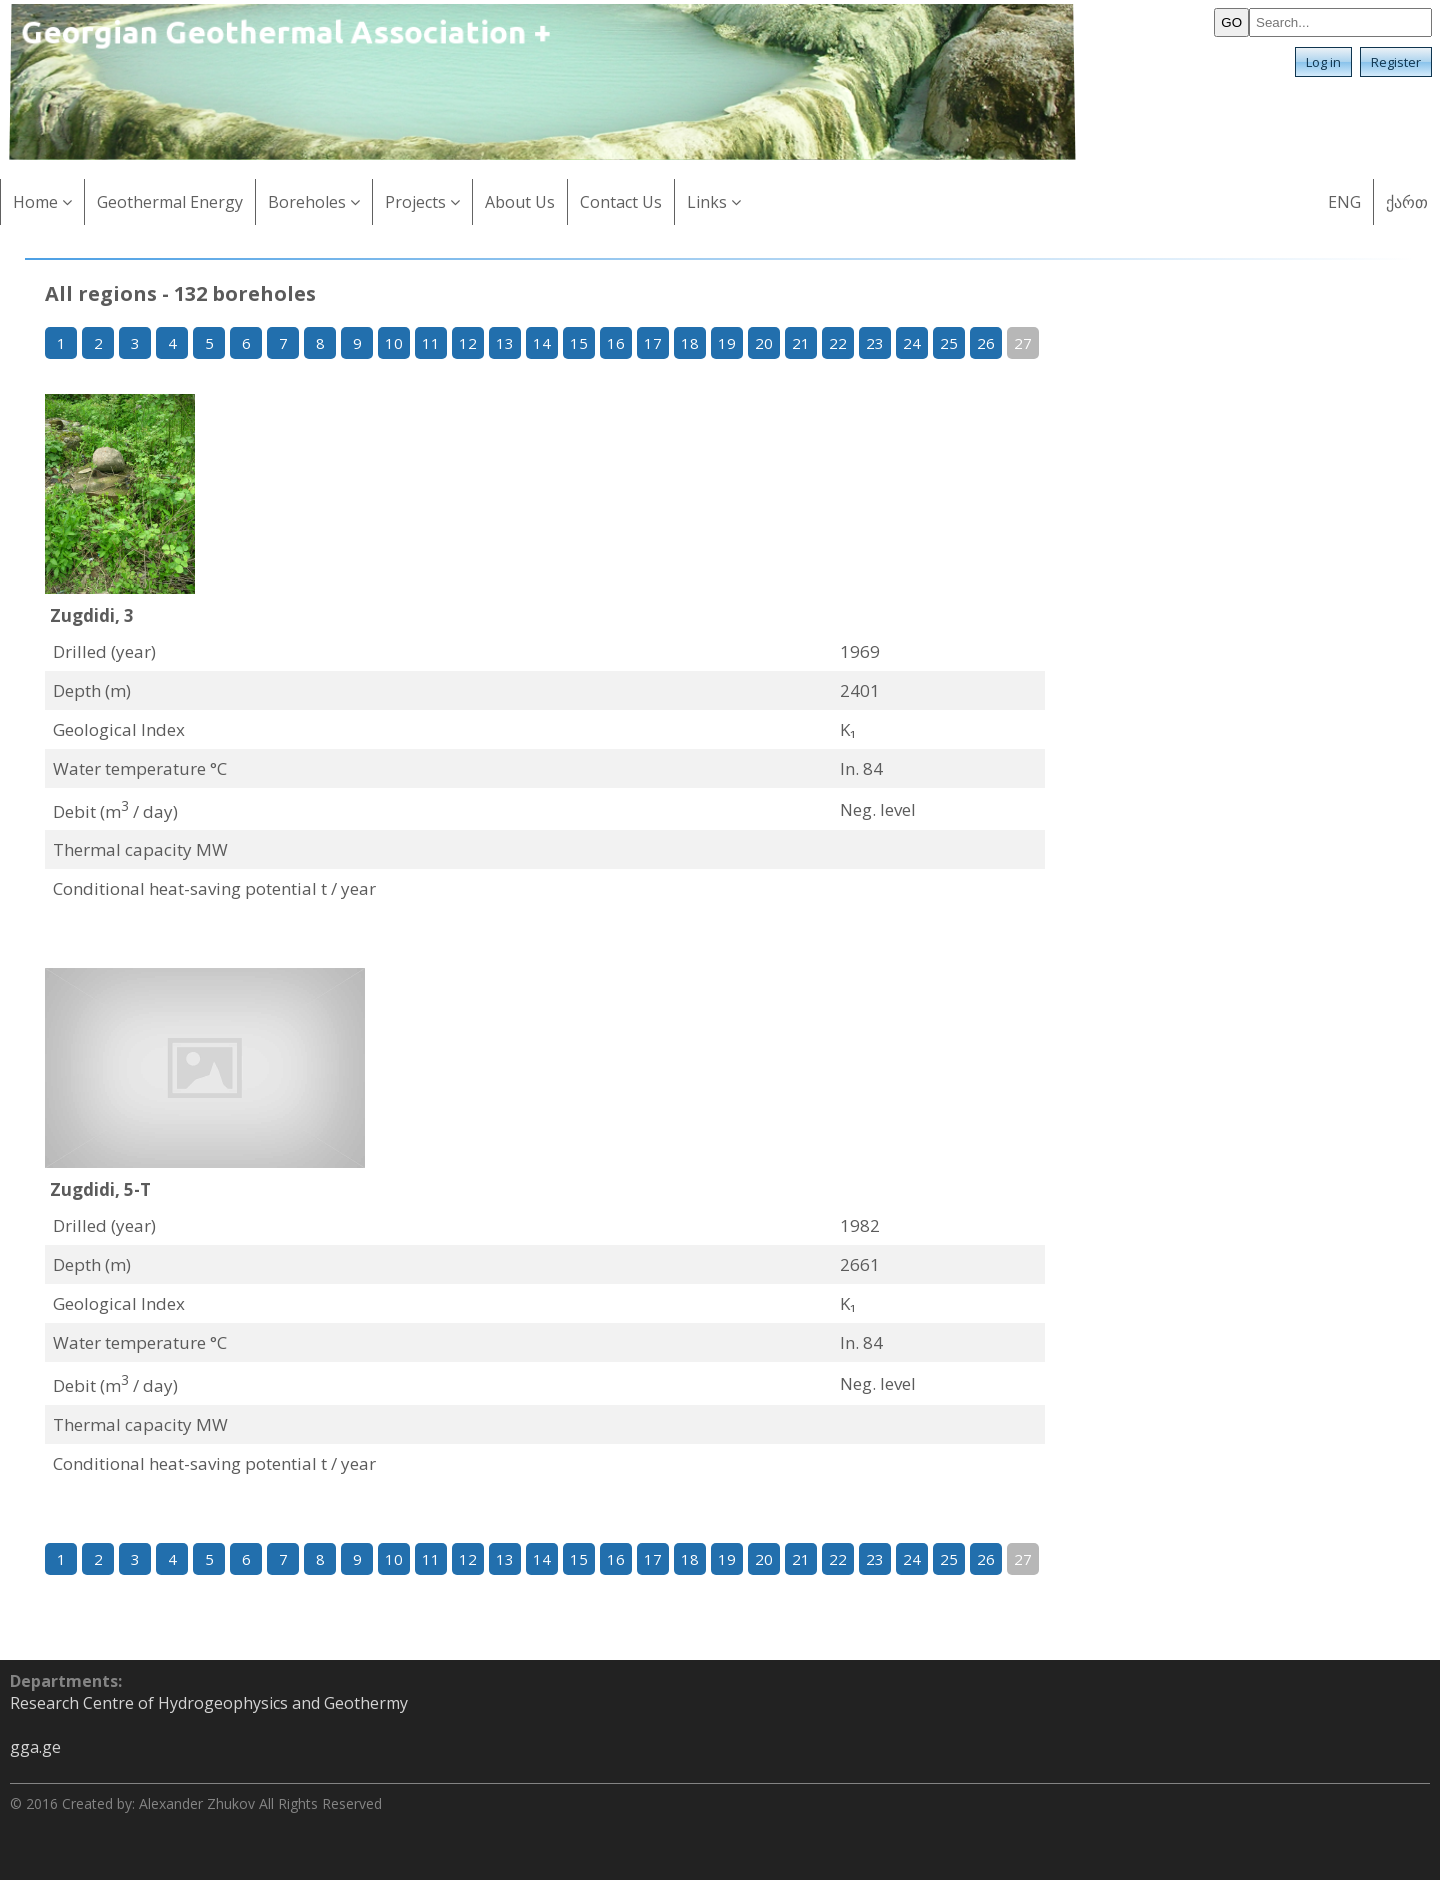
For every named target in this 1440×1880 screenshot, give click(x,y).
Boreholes (314, 202)
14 (542, 343)
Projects (422, 202)
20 (764, 343)
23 (875, 343)
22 (838, 343)
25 (949, 343)
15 (579, 343)
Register (1396, 62)
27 (1023, 343)
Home (42, 202)
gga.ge (35, 1747)
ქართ (1407, 202)
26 (986, 343)
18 (690, 343)
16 (616, 343)
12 (468, 343)
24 (912, 343)
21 (801, 343)
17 (653, 343)
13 (505, 343)
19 (727, 343)
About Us (520, 202)
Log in (1323, 62)
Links (714, 202)
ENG (1344, 202)
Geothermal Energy (170, 202)
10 (394, 343)
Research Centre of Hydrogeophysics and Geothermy (209, 1703)
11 (431, 343)
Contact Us (621, 202)
